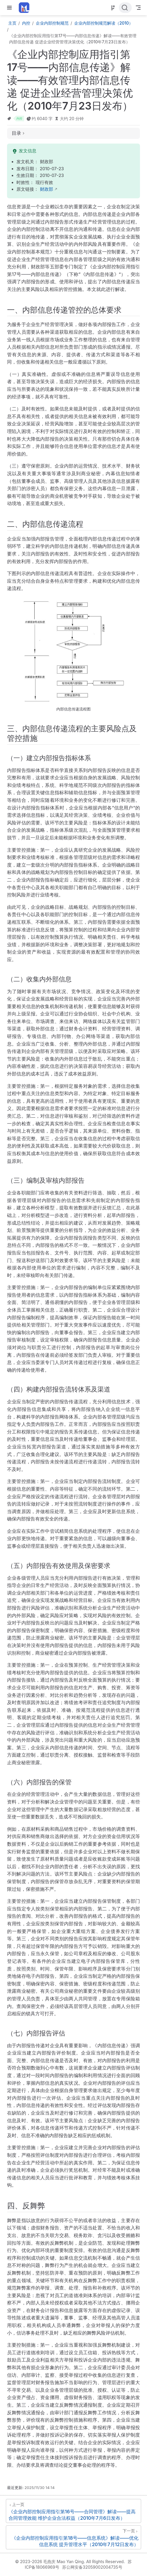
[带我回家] (26, 7)
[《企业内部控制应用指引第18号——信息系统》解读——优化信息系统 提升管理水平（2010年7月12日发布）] (73, 2537)
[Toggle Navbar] (138, 7)
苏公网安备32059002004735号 (92, 2567)
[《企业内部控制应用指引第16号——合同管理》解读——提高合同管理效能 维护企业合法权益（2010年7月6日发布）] (73, 2511)
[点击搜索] (125, 7)
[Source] (113, 8)
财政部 (46, 189)
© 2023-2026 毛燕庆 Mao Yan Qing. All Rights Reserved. (70, 2561)
